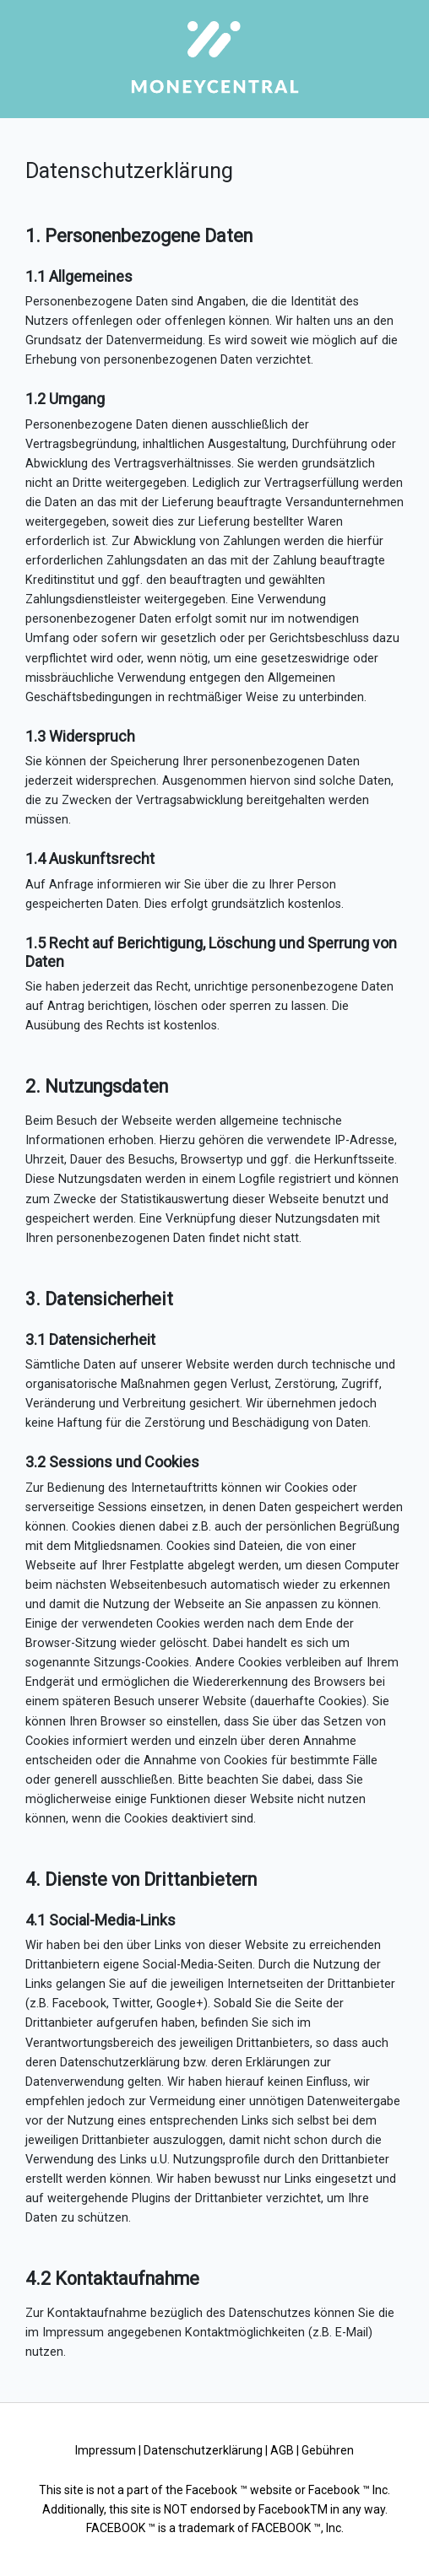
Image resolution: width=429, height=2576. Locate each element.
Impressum (105, 2450)
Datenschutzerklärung (203, 2450)
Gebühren (327, 2450)
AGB (282, 2450)
